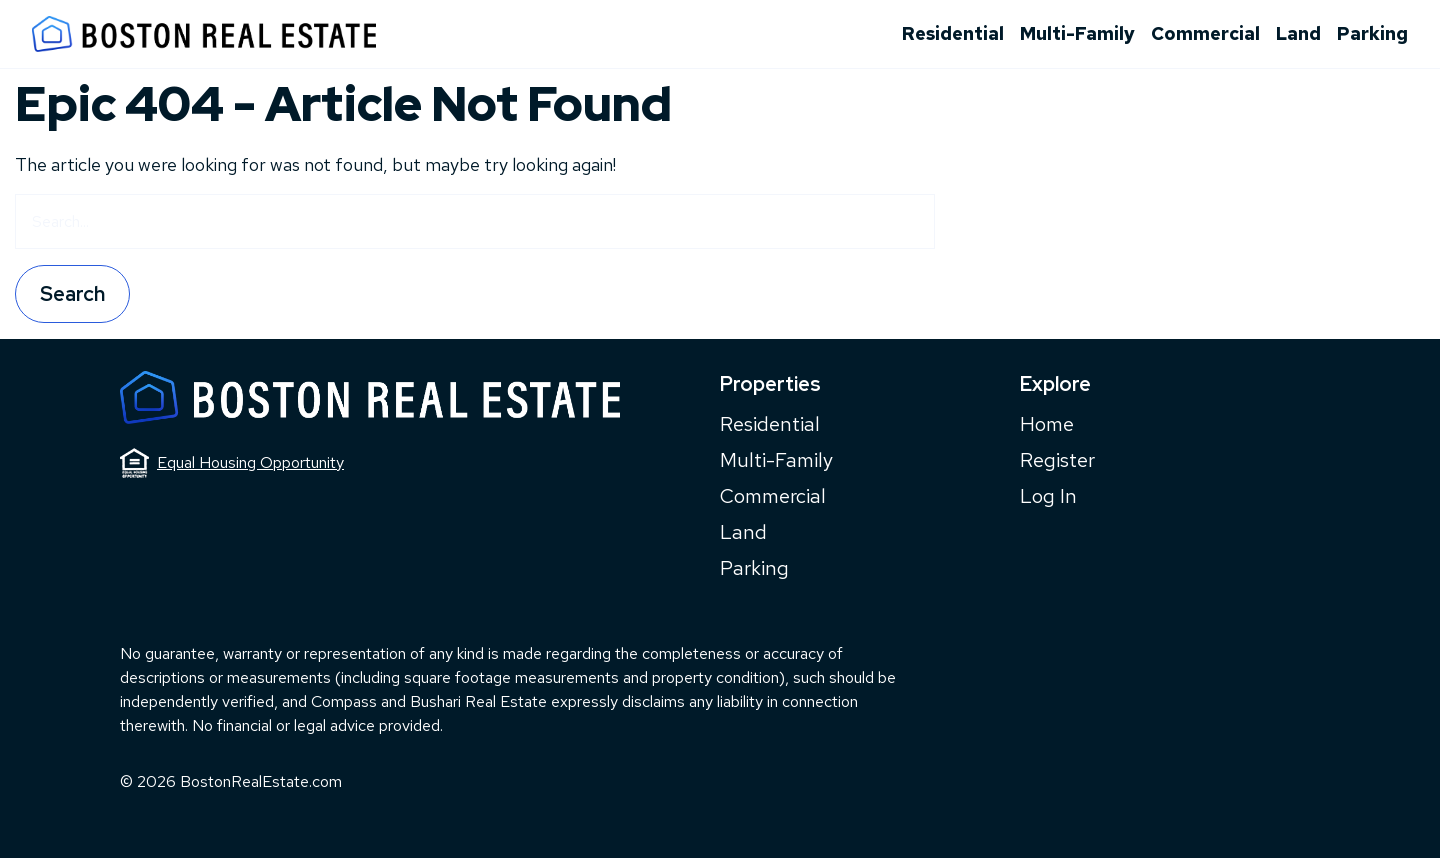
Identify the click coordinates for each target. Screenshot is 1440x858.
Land (1298, 33)
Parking (1372, 33)
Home (1047, 424)
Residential (953, 33)
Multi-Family (1077, 33)
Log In (1048, 496)
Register (1057, 460)
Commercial (1205, 33)
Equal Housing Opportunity (232, 463)
